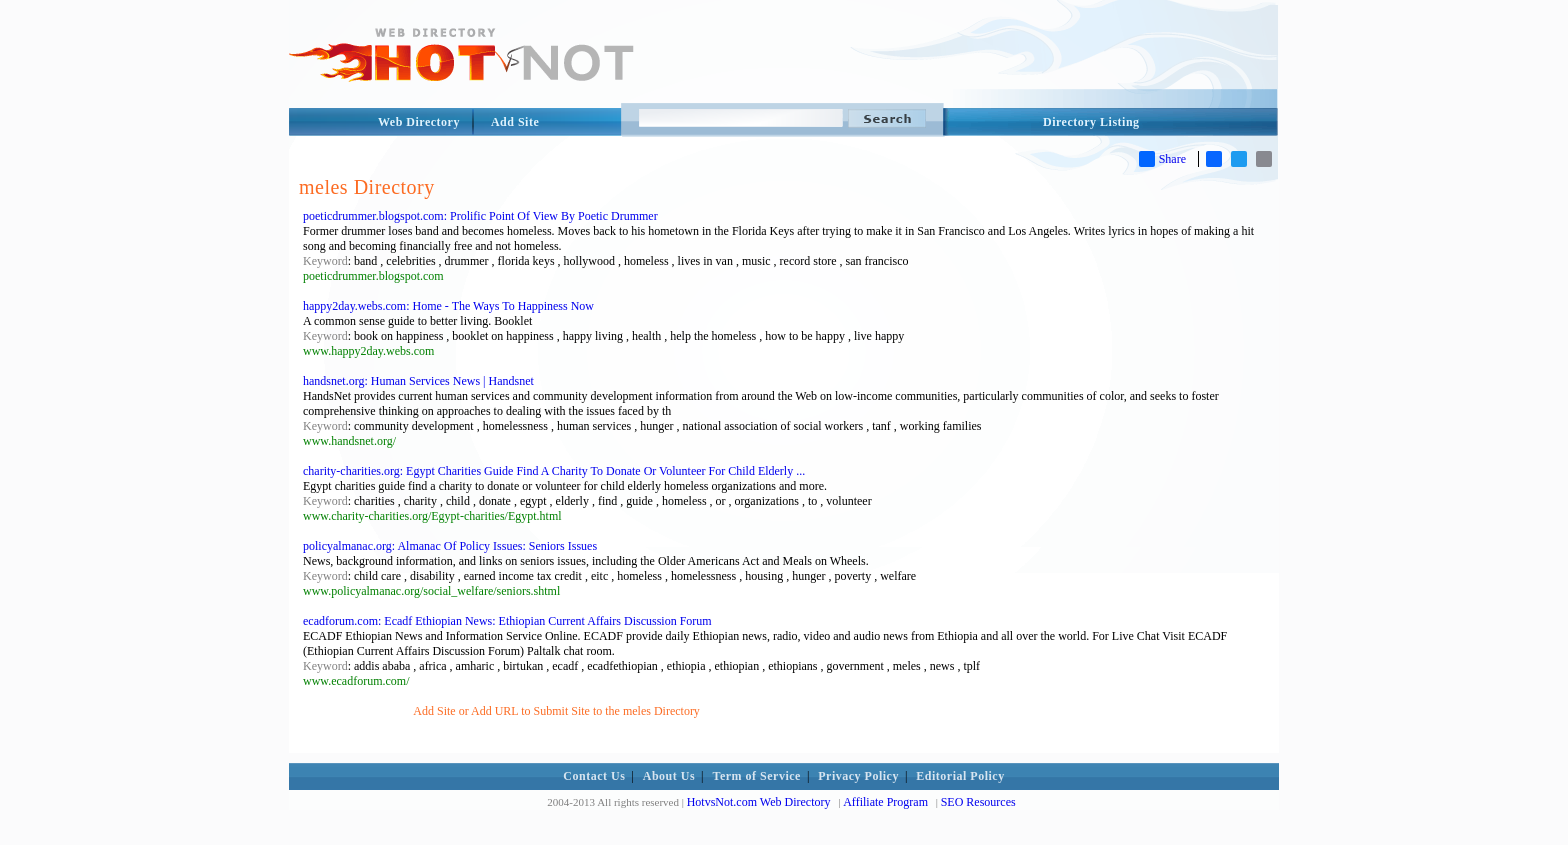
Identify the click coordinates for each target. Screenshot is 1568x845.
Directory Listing (1091, 122)
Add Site (515, 122)
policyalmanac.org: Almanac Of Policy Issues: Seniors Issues (450, 546)
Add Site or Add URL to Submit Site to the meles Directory (556, 711)
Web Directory (419, 122)
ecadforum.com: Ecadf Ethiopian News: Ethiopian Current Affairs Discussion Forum (507, 621)
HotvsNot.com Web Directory (759, 802)
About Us (669, 776)
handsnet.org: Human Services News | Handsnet (418, 381)
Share (1162, 159)
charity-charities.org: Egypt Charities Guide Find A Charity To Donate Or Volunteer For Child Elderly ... (554, 471)
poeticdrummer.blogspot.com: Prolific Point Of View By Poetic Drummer (480, 216)
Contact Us (594, 776)
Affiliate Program (885, 802)
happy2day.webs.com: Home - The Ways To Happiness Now (448, 306)
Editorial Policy (960, 776)
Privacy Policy (858, 776)
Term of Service (757, 776)
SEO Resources (978, 802)
